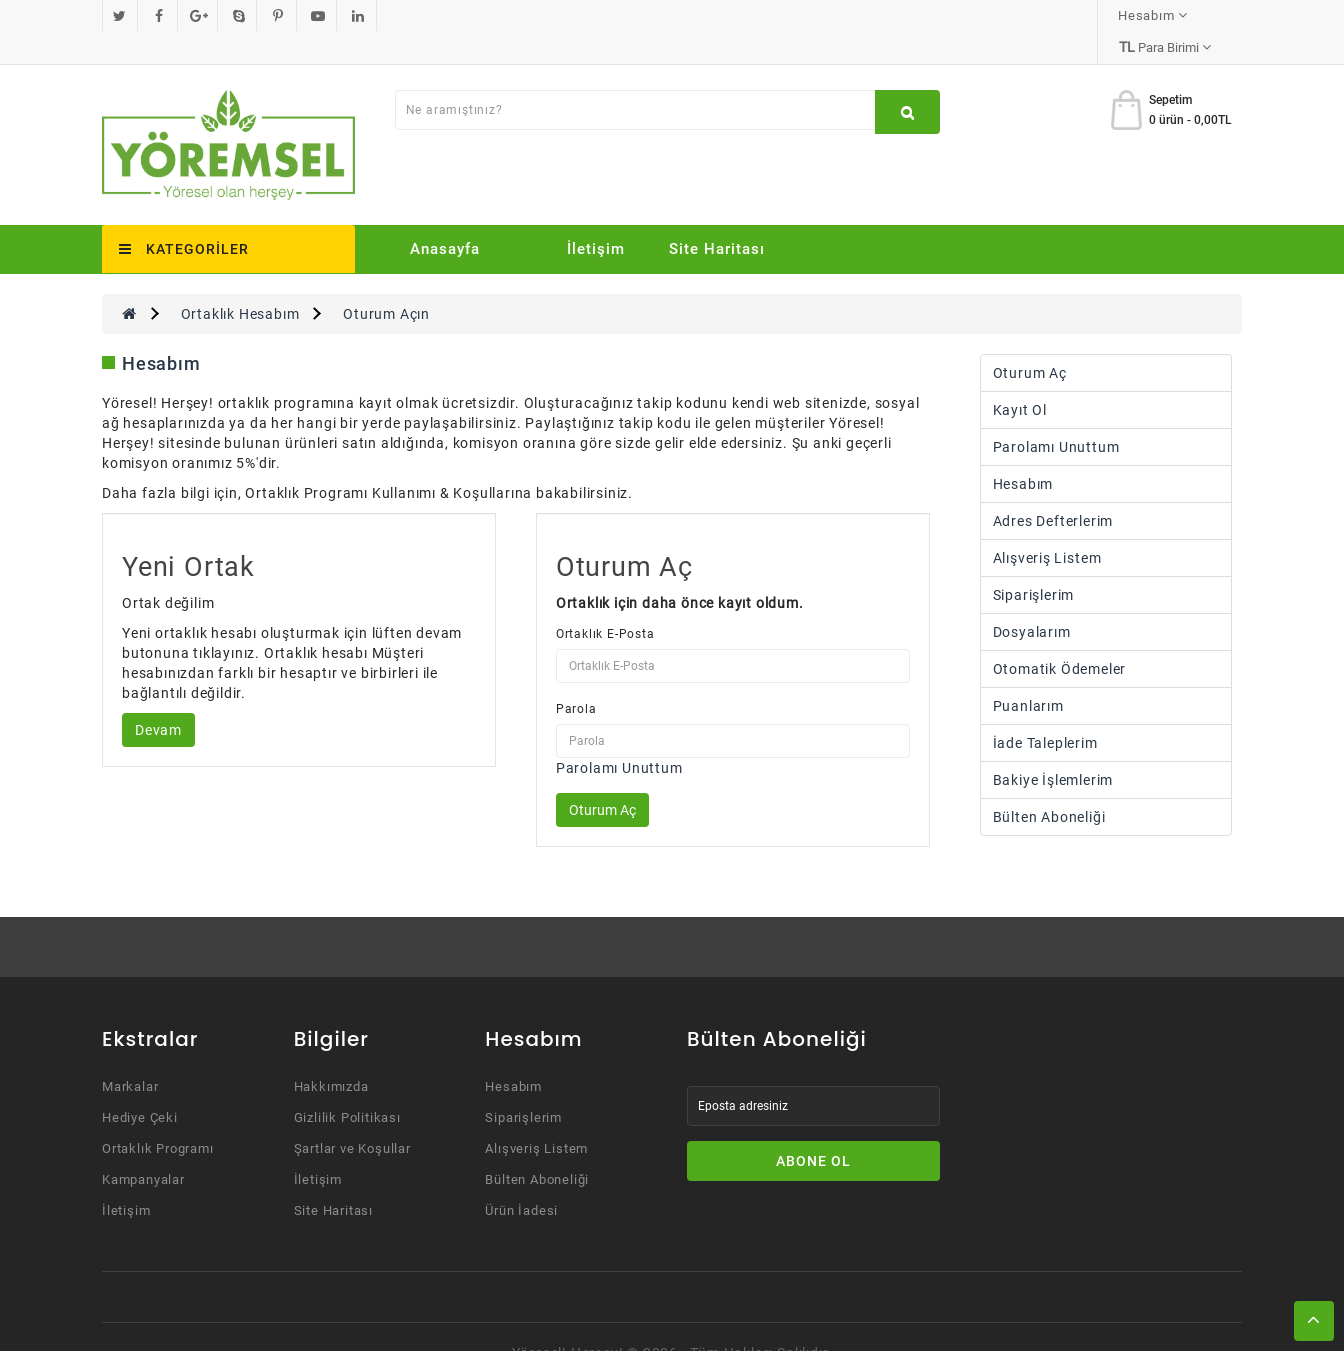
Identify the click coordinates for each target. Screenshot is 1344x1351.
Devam (158, 698)
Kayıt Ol (1020, 378)
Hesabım (1023, 452)
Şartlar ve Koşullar (352, 1116)
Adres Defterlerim (1053, 489)
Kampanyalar (143, 1147)
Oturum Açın (386, 282)
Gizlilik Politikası (347, 1085)
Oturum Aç (1030, 341)
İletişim (596, 217)
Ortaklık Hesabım (240, 282)
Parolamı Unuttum (619, 736)
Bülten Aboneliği (1049, 785)
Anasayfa (445, 217)
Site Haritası (717, 217)
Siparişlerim (1034, 563)
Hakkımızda (331, 1054)
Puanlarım (1028, 674)
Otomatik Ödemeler (1060, 637)
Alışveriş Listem (1047, 526)
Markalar (130, 1054)
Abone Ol (813, 1129)
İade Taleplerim (1045, 711)
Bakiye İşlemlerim (1053, 748)
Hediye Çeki (140, 1085)
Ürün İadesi (521, 1178)
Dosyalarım (1032, 600)
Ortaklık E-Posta (605, 602)
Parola (576, 677)
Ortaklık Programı (158, 1116)
